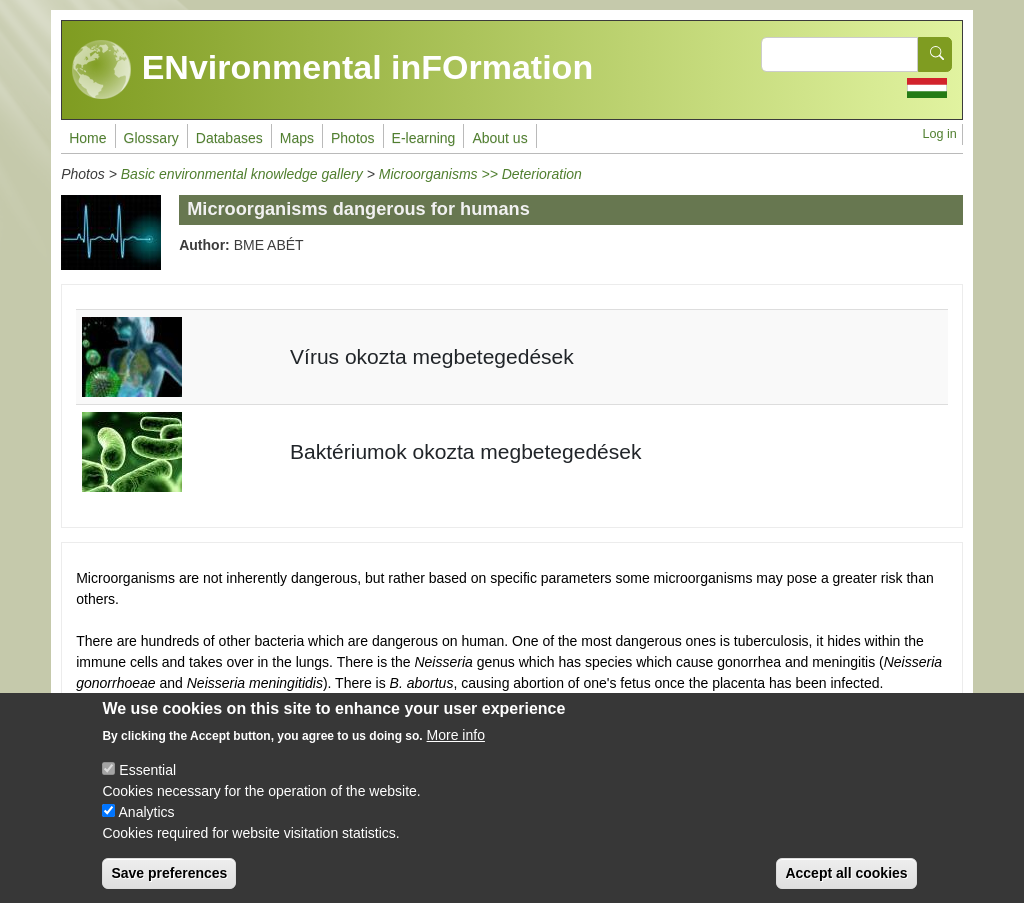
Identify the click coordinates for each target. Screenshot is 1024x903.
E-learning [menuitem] (424, 138)
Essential (147, 785)
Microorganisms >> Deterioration (480, 174)
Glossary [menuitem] (151, 138)
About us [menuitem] (499, 138)
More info (456, 750)
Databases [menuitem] (229, 138)
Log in (939, 134)
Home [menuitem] (87, 138)
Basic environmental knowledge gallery (242, 174)
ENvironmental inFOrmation (332, 70)
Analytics (147, 827)
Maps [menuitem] (297, 138)
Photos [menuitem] (353, 138)
